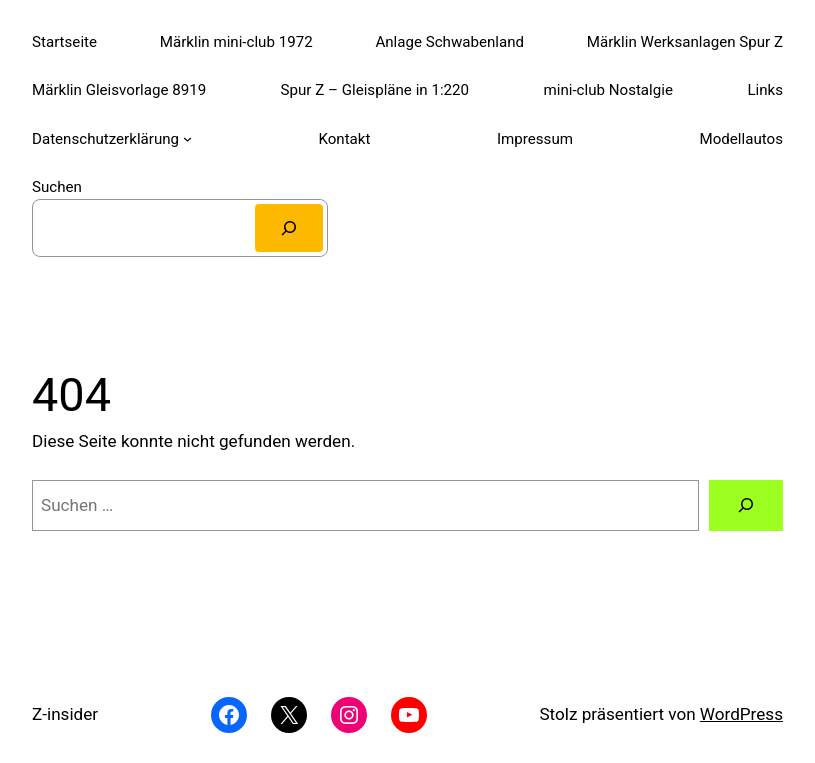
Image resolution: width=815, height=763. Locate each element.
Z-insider (65, 714)
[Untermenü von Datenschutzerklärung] (187, 138)
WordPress (741, 714)
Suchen (57, 187)
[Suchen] (289, 228)
